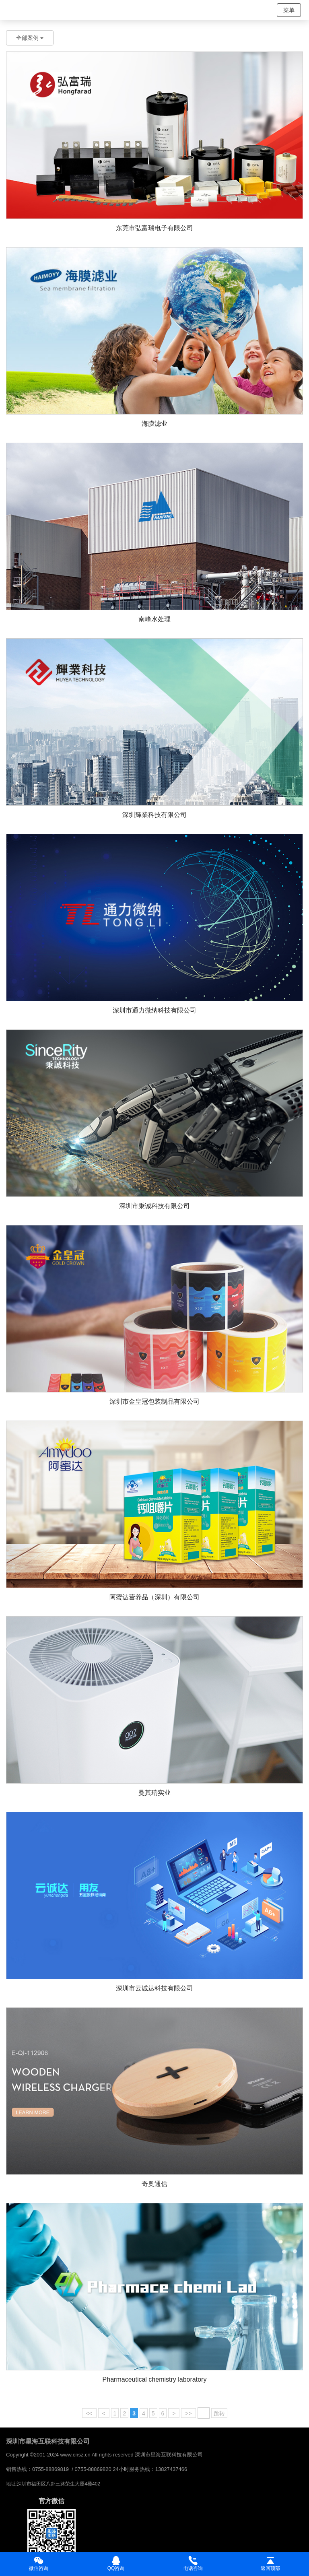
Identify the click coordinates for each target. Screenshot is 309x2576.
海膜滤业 (154, 423)
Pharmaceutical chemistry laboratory (155, 2379)
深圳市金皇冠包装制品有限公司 (154, 1401)
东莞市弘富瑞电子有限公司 (154, 228)
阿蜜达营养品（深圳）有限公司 (154, 1597)
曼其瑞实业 (154, 1792)
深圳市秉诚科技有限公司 (154, 1205)
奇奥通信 (154, 2183)
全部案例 (29, 38)
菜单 (289, 10)
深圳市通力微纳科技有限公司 (154, 1010)
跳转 (219, 2413)
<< (89, 2413)
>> (188, 2413)
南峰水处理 (154, 619)
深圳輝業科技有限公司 (154, 814)
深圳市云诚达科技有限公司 (154, 1988)
